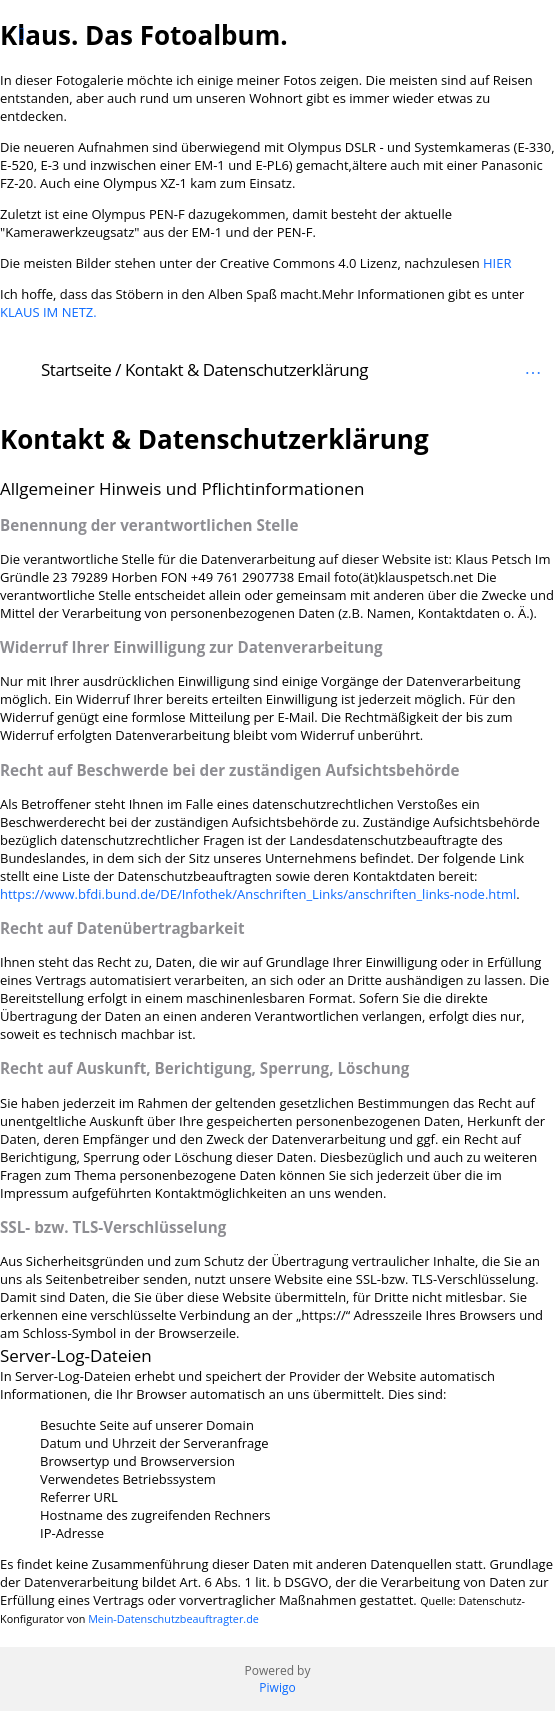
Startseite (76, 369)
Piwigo (277, 1687)
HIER (497, 263)
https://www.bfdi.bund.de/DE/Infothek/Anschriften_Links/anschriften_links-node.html (258, 894)
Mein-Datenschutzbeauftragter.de (173, 1618)
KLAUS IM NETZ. (48, 312)
